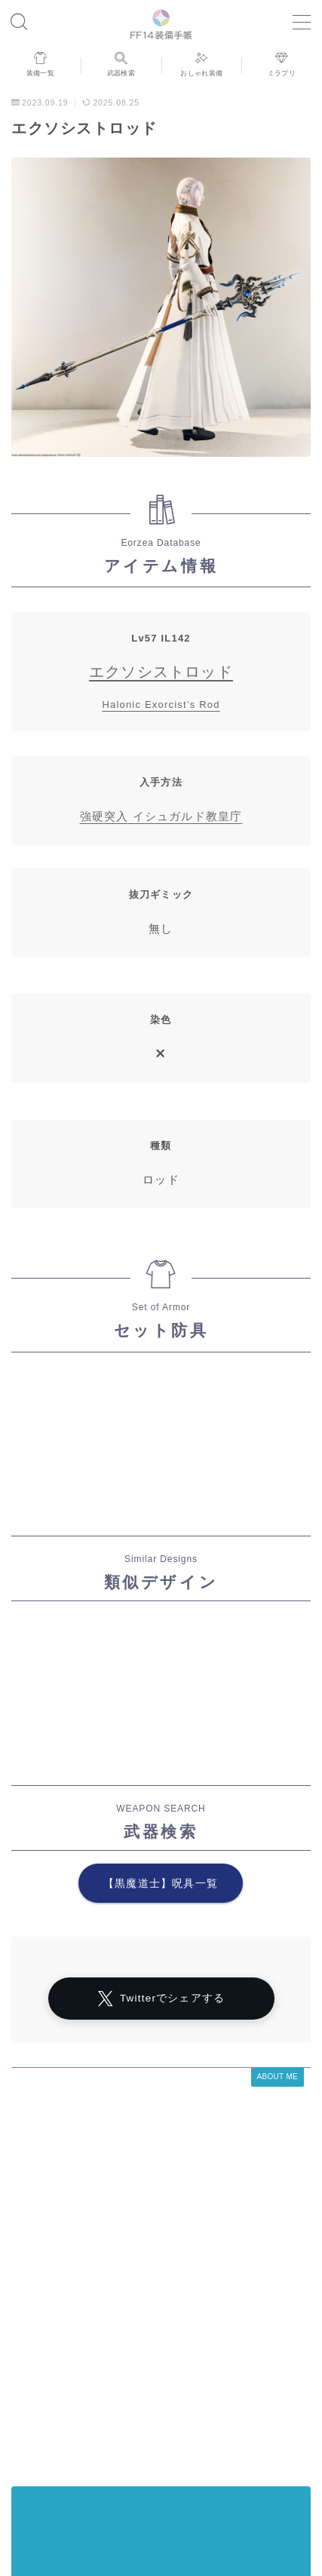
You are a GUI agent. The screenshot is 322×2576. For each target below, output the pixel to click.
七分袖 (175, 2412)
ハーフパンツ (272, 2412)
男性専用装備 (272, 2457)
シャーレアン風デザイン (244, 2378)
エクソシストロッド (161, 671)
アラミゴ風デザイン (82, 2401)
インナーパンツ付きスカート (83, 2412)
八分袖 (69, 2423)
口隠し (156, 2435)
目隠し (286, 2435)
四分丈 (268, 2401)
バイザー (207, 2457)
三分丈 (217, 2468)
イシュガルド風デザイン (73, 2435)
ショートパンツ (55, 2457)
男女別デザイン (221, 2435)
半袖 (216, 2412)
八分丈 (69, 2446)
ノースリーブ (175, 2389)
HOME (26, 2343)
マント (69, 2389)
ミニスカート (277, 2468)
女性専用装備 (207, 2401)
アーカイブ (43, 2277)
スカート (119, 2446)
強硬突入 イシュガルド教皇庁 (161, 816)
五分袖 (254, 2446)
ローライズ (245, 2389)
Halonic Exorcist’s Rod (160, 704)
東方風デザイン (133, 2423)
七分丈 (254, 2423)
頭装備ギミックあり (68, 2468)
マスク (115, 2389)
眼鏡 (152, 2401)
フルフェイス (156, 2468)
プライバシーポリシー (129, 2378)
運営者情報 (41, 2378)
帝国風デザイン (138, 2457)
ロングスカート (189, 2446)
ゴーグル (203, 2423)
